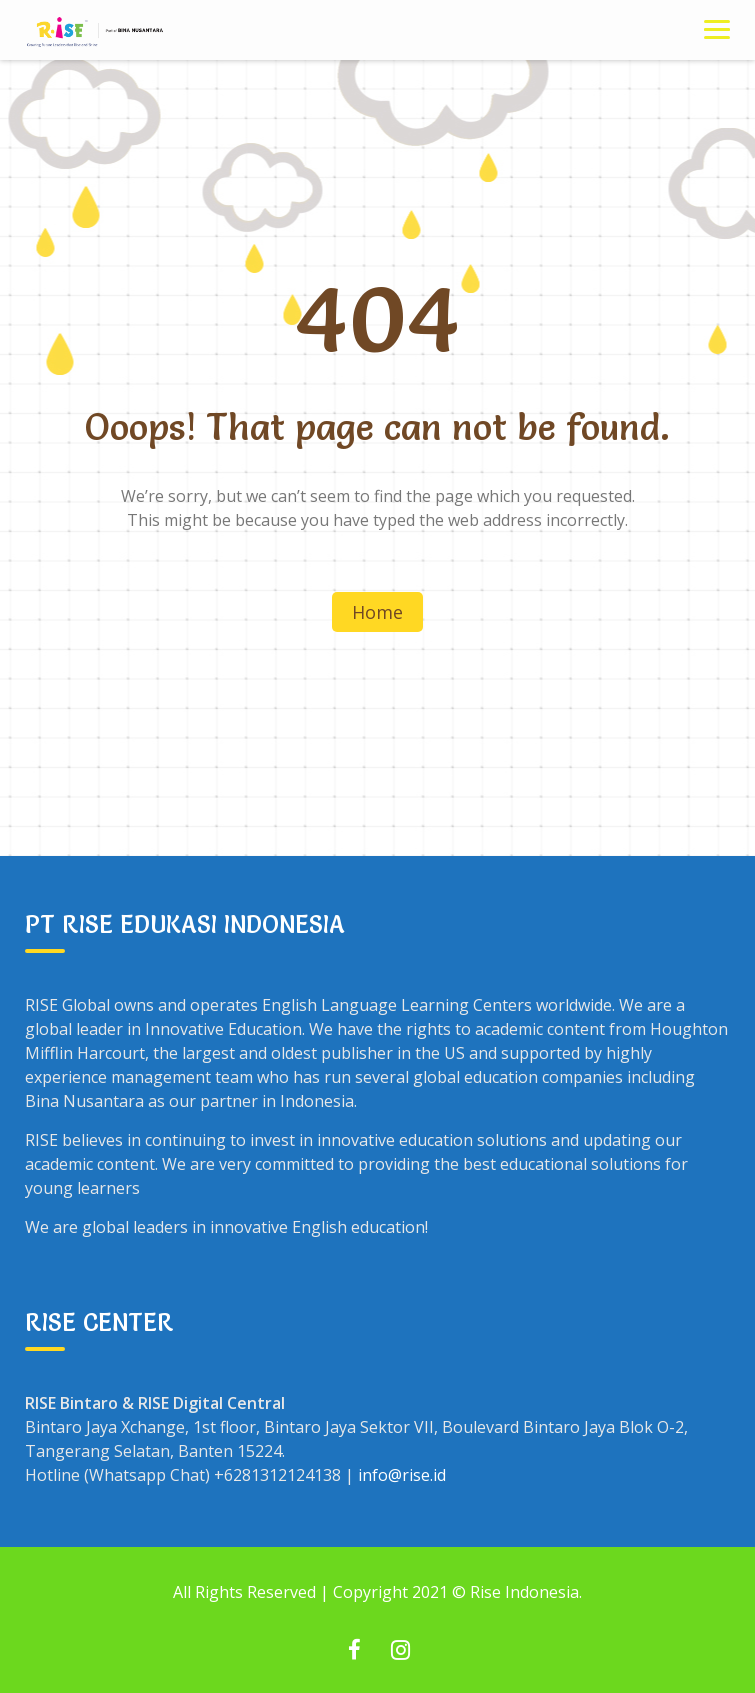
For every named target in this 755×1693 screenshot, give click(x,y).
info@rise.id (402, 1475)
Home (377, 612)
